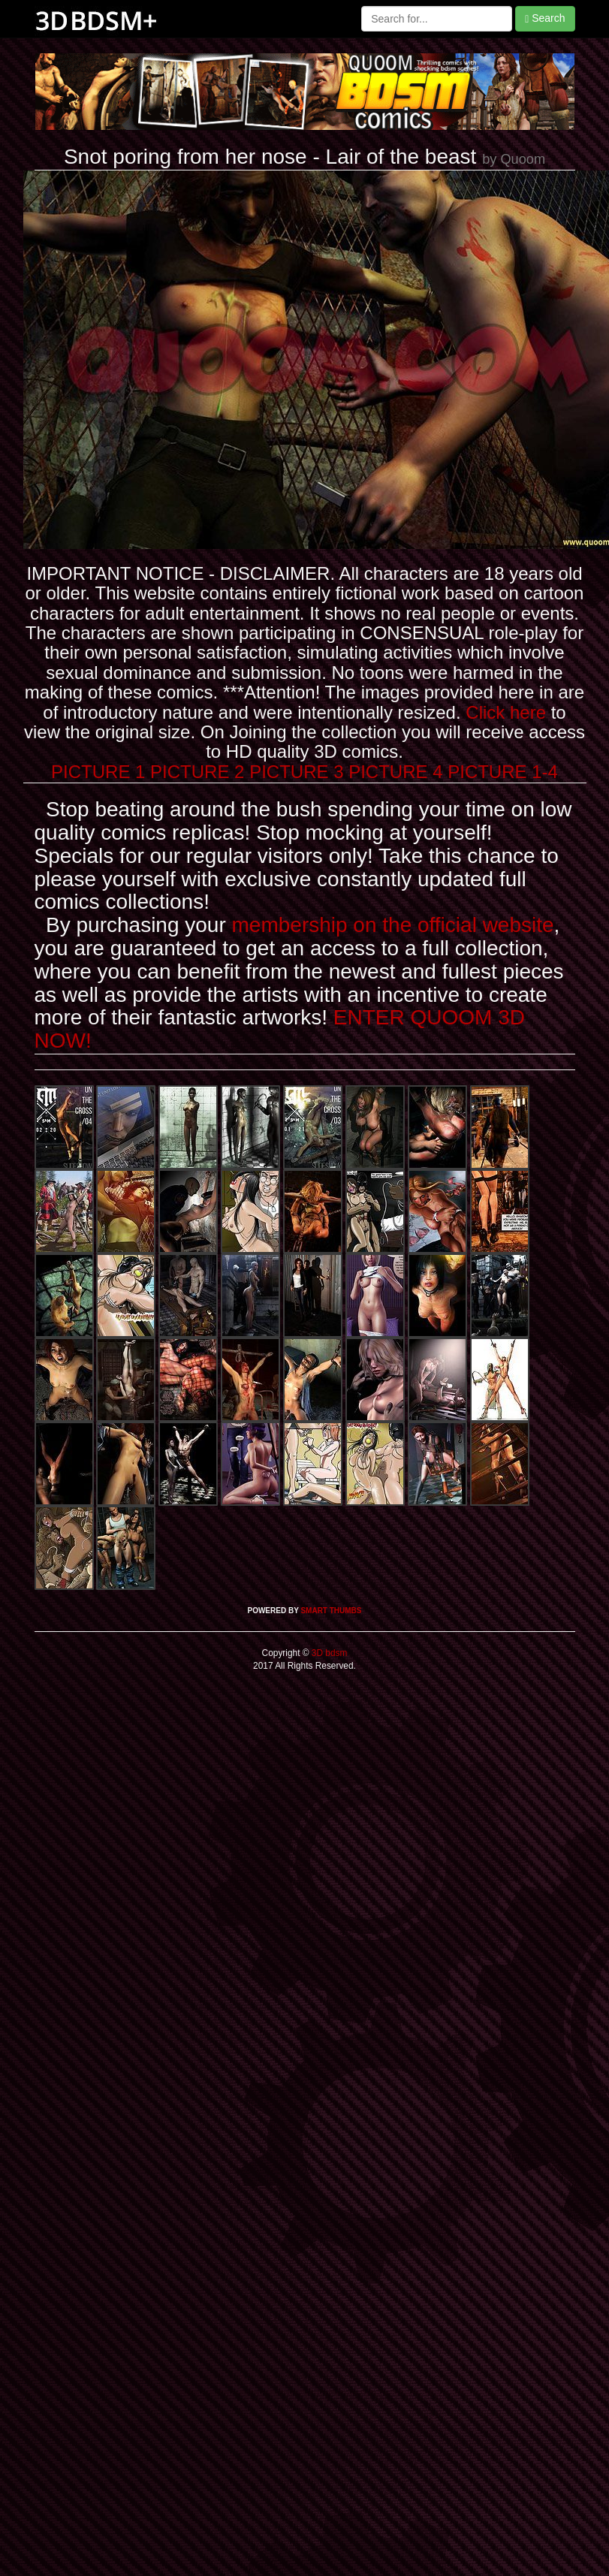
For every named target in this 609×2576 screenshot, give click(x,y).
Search (545, 18)
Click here (506, 712)
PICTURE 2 (197, 772)
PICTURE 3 (296, 772)
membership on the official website (393, 925)
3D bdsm (328, 1653)
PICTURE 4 (395, 772)
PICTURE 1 (98, 772)
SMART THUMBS (330, 1610)
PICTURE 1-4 (503, 772)
